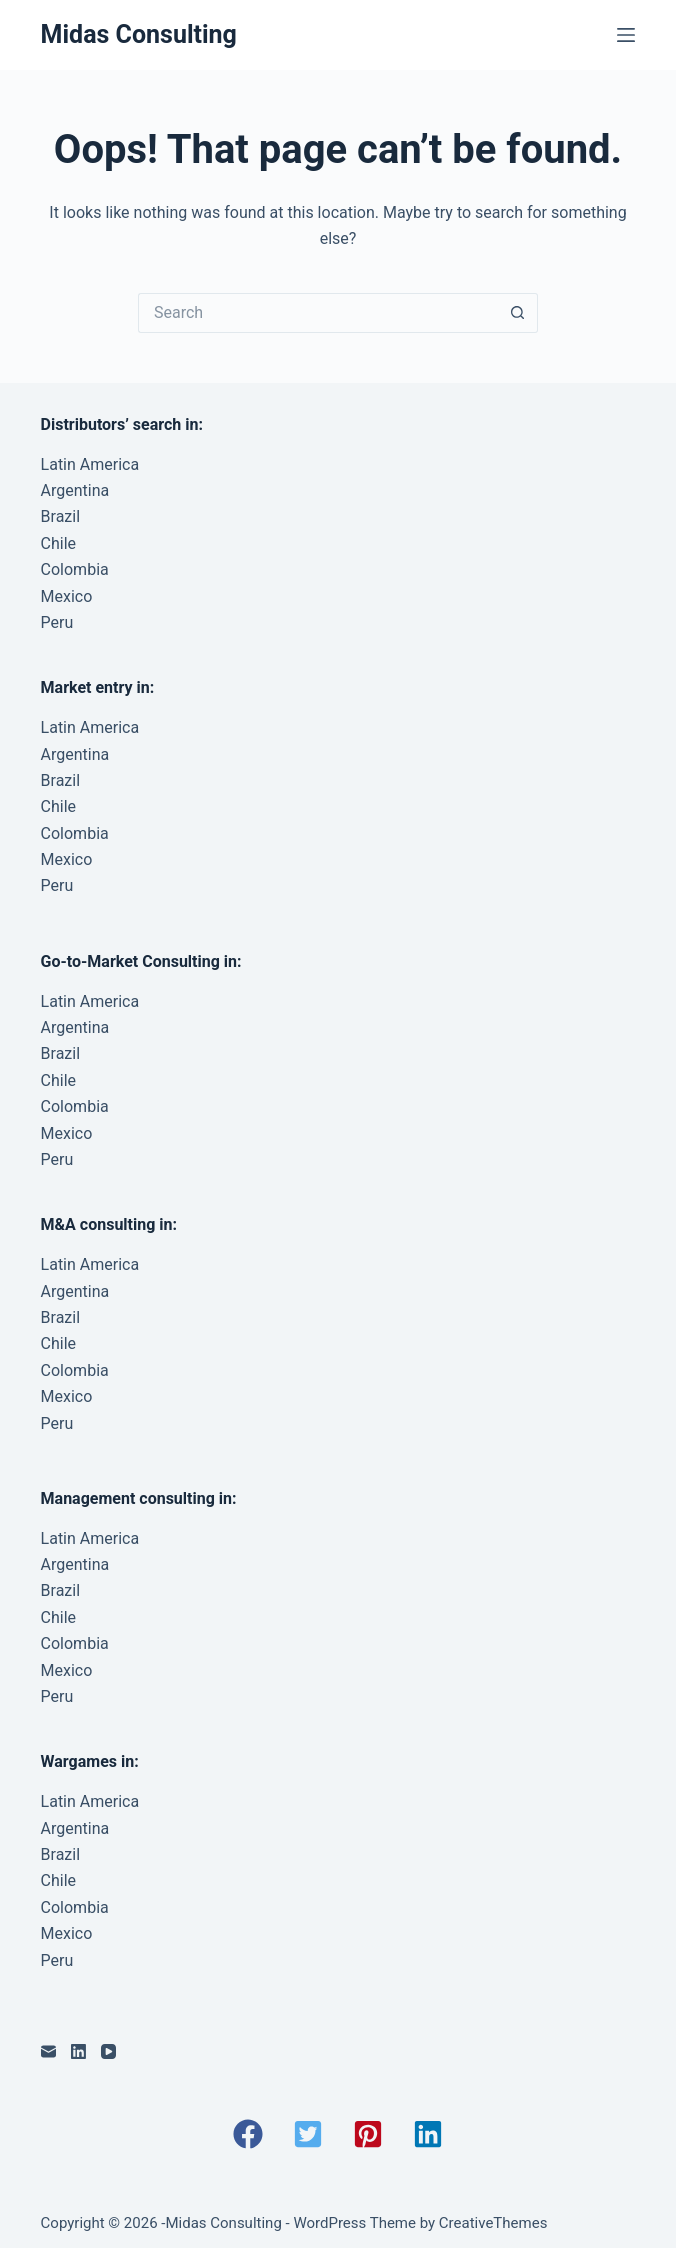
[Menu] (626, 35)
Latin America (90, 464)
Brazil (61, 516)
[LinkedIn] (78, 2051)
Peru (57, 622)
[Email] (48, 2051)
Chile (59, 543)
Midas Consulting (139, 34)
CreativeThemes (493, 2223)
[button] (248, 2134)
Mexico (67, 596)
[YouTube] (108, 2051)
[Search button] (518, 313)
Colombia (75, 569)
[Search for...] (318, 313)
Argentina (75, 490)
